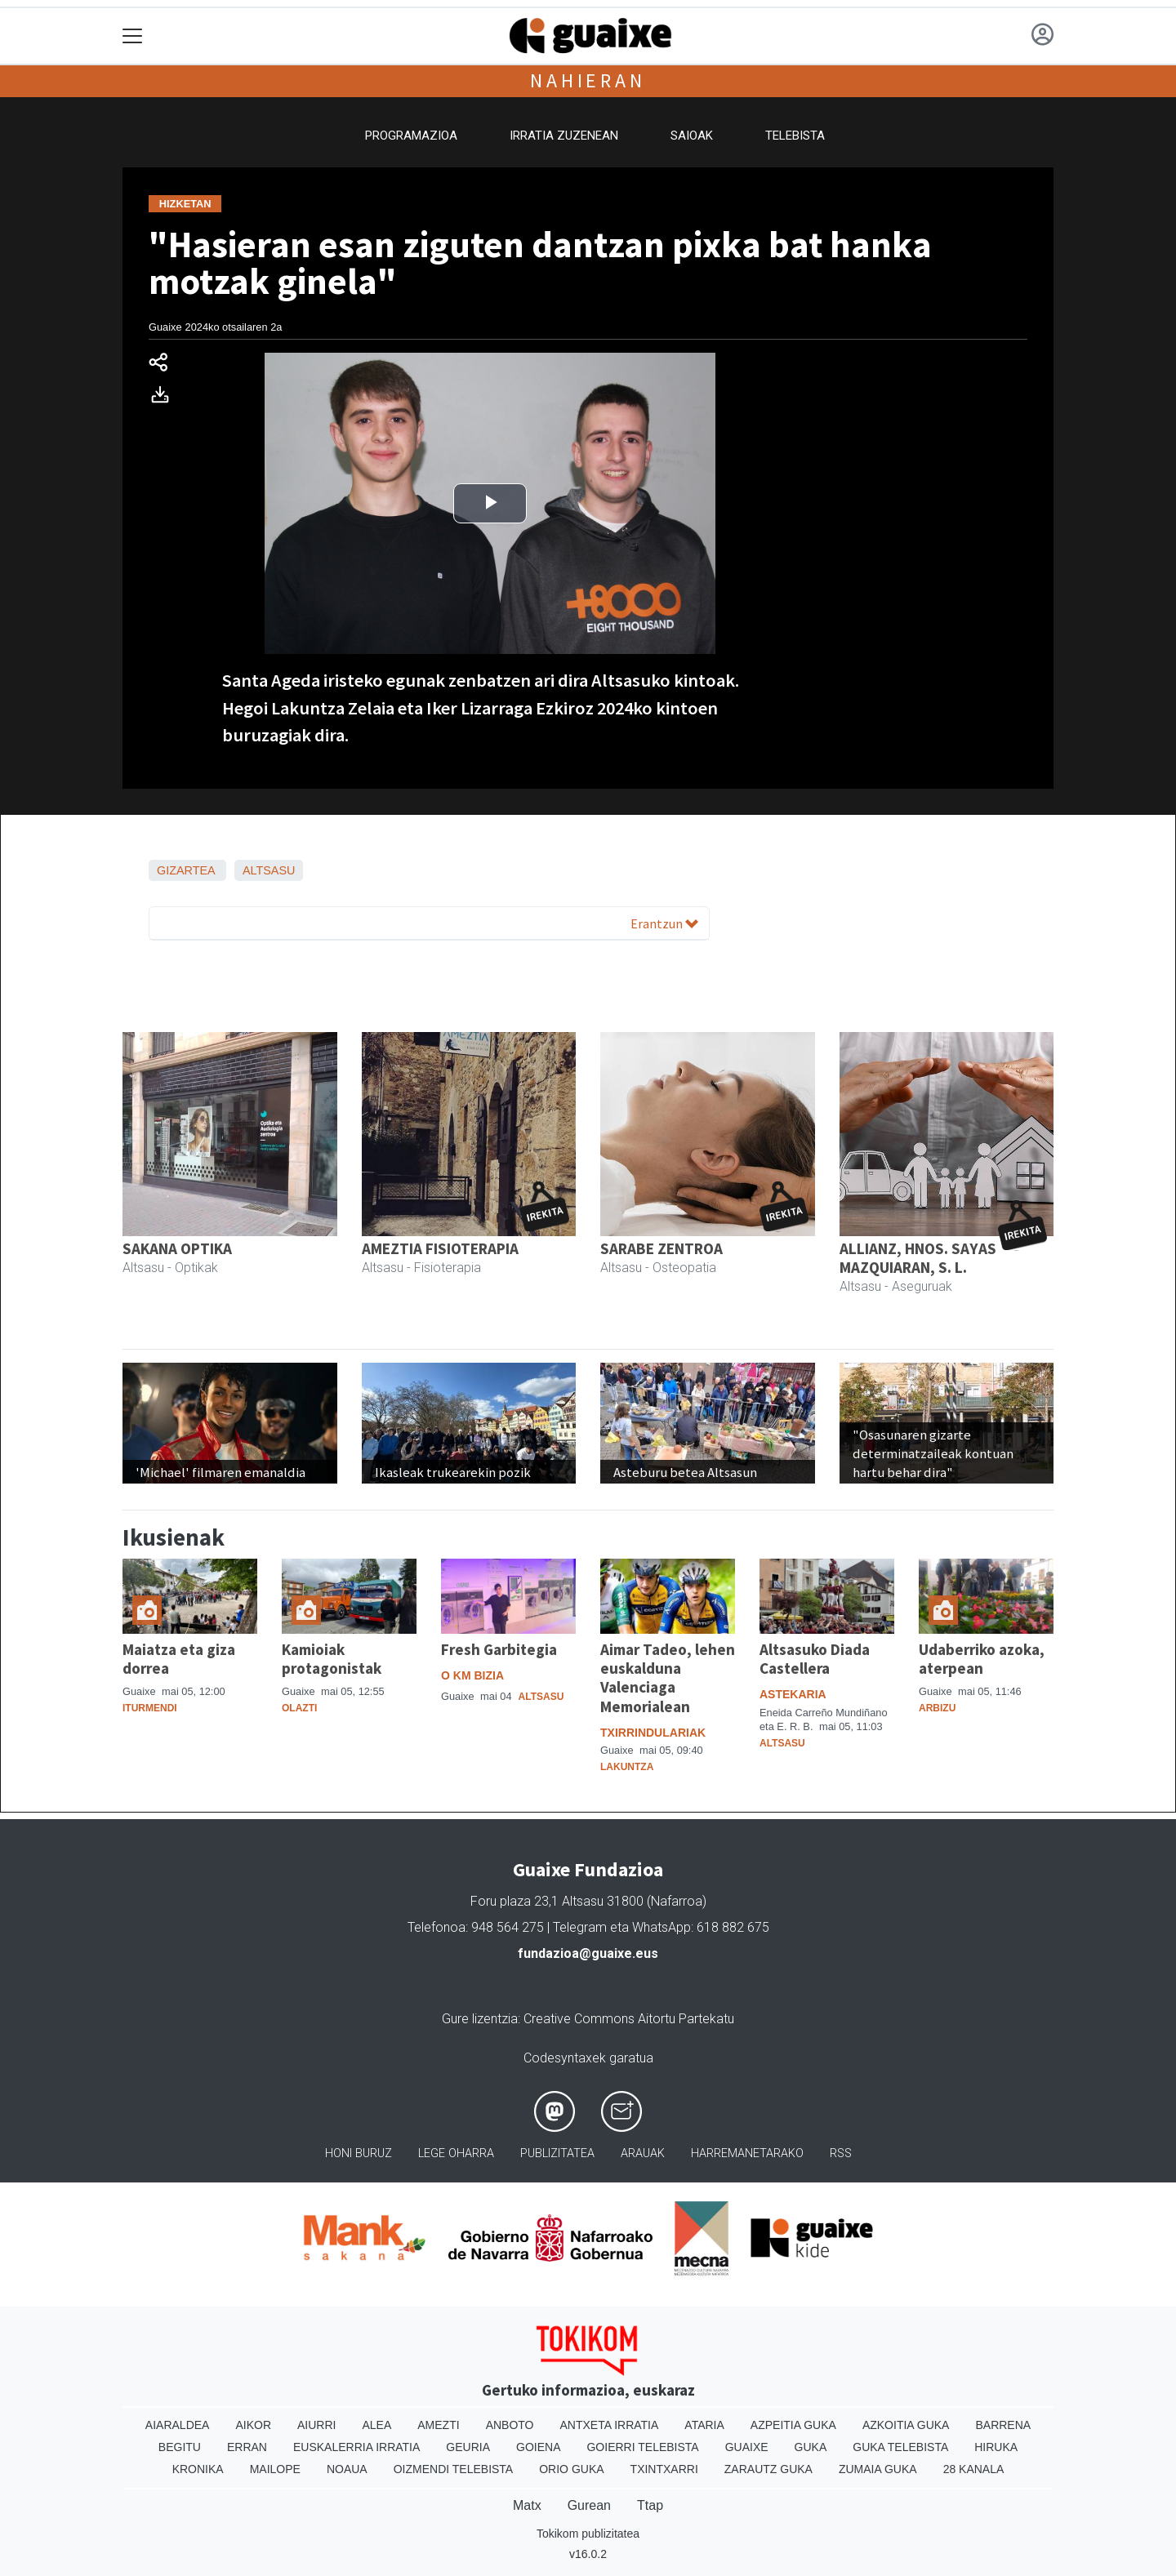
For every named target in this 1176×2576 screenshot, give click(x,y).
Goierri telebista (642, 2447)
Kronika (198, 2469)
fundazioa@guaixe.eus (588, 1953)
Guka (811, 2447)
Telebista (795, 135)
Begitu (179, 2447)
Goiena (538, 2447)
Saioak (691, 135)
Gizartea (186, 870)
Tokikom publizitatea (588, 2533)
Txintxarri (664, 2469)
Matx (527, 2505)
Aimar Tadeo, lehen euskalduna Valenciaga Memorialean (667, 1677)
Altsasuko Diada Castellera (815, 1658)
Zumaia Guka (878, 2469)
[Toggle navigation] (132, 36)
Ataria (704, 2424)
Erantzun (664, 923)
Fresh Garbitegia (499, 1649)
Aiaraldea (177, 2424)
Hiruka (996, 2447)
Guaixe (746, 2447)
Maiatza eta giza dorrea (178, 1658)
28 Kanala (973, 2469)
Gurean (589, 2505)
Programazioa (411, 135)
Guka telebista (900, 2447)
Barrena (1003, 2424)
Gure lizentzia (480, 2019)
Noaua (347, 2469)
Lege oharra (456, 2153)
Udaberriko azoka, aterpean (982, 1658)
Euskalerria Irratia (356, 2447)
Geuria (468, 2447)
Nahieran (587, 80)
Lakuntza (626, 1767)
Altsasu (269, 870)
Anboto (510, 2424)
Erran (247, 2447)
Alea (376, 2424)
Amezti (438, 2424)
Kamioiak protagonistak (331, 1658)
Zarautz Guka (768, 2469)
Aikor (253, 2424)
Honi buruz (358, 2153)
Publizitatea (557, 2153)
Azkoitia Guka (906, 2424)
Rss (841, 2153)
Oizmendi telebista (454, 2469)
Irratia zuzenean (564, 135)
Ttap (650, 2505)
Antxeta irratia (609, 2424)
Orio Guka (571, 2469)
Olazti (299, 1708)
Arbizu (937, 1708)
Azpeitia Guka (793, 2424)
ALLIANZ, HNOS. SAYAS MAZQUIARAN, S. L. (918, 1258)
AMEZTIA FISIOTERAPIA (440, 1248)
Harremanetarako (747, 2153)
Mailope (275, 2469)
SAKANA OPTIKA (177, 1248)
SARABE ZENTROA (661, 1248)
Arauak (643, 2153)
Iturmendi (149, 1708)
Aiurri (316, 2424)
